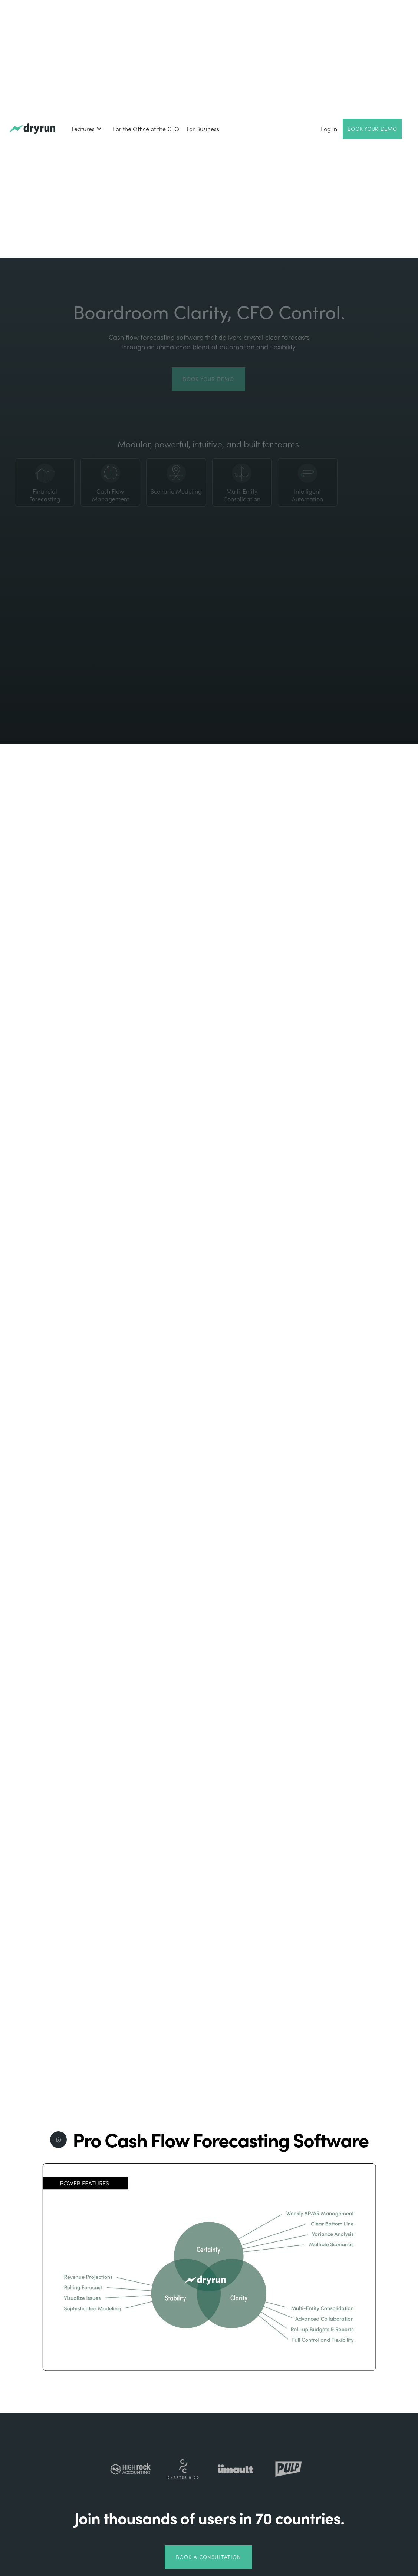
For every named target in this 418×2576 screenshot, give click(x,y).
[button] (86, 128)
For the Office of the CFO (146, 129)
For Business (203, 129)
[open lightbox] (312, 1095)
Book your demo (208, 378)
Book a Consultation (208, 2556)
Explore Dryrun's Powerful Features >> (311, 1896)
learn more (44, 1283)
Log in (329, 129)
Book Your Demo (372, 128)
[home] (32, 129)
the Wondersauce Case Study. (106, 1474)
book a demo (374, 1723)
